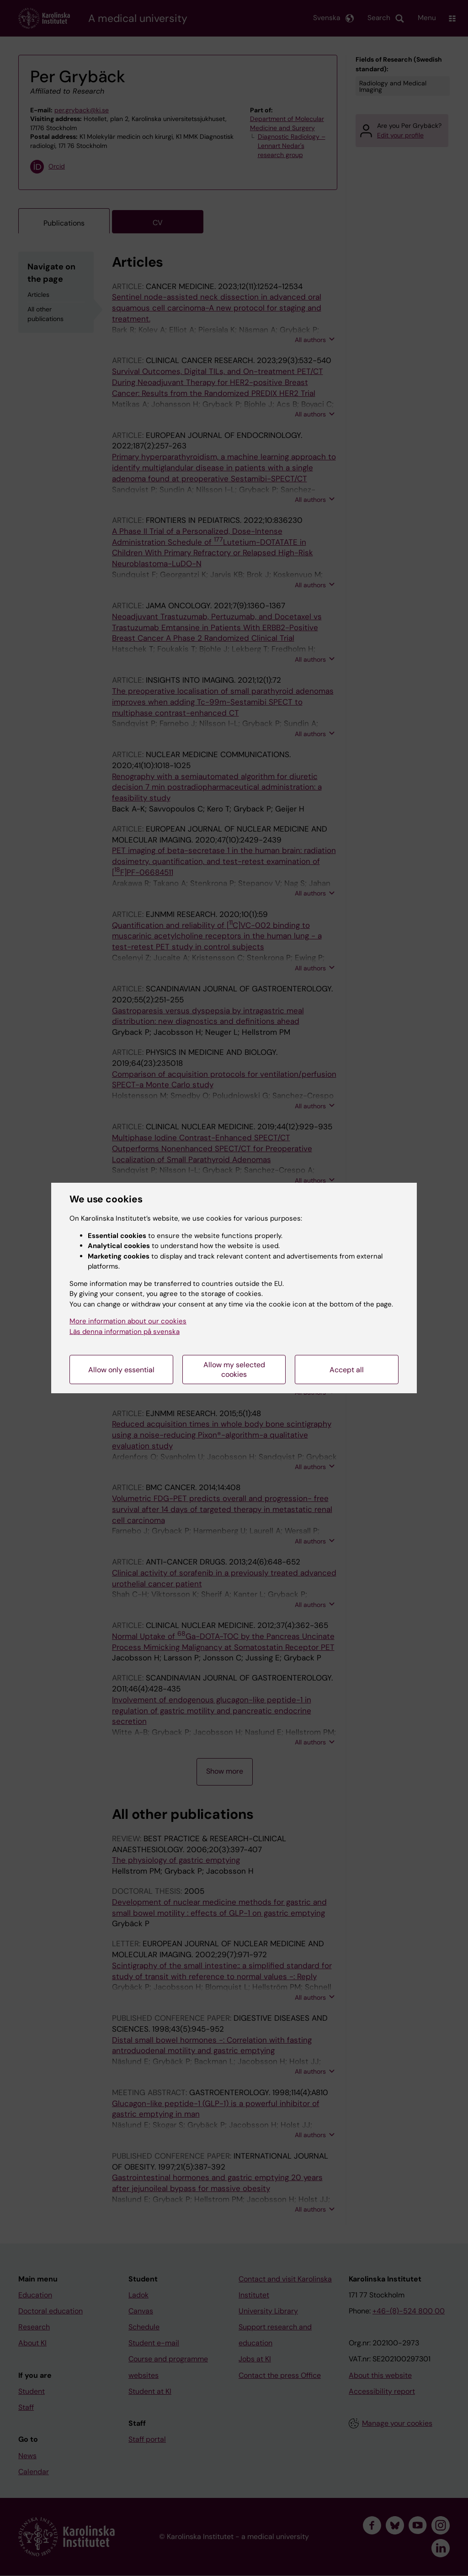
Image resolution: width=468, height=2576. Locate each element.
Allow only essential (121, 1370)
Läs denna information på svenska (124, 1331)
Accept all (347, 1370)
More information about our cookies (127, 1321)
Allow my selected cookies (234, 1369)
